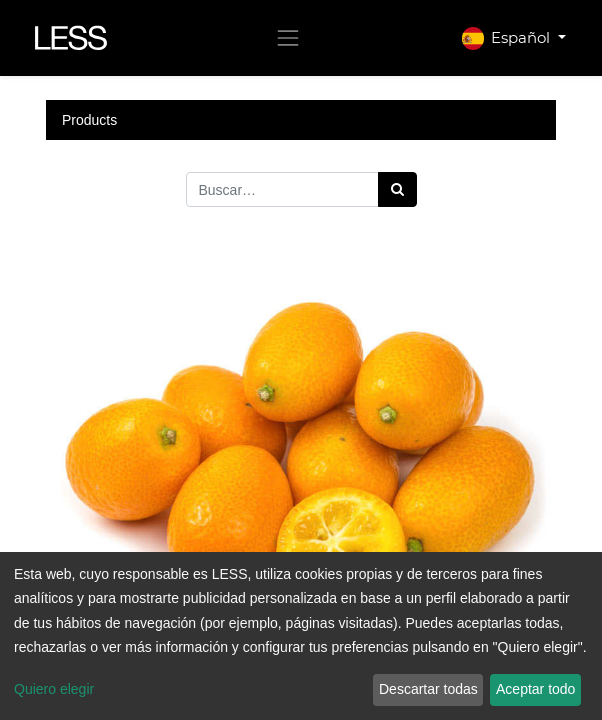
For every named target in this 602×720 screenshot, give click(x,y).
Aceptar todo (535, 689)
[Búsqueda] (397, 189)
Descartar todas (428, 689)
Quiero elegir (54, 689)
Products (89, 120)
